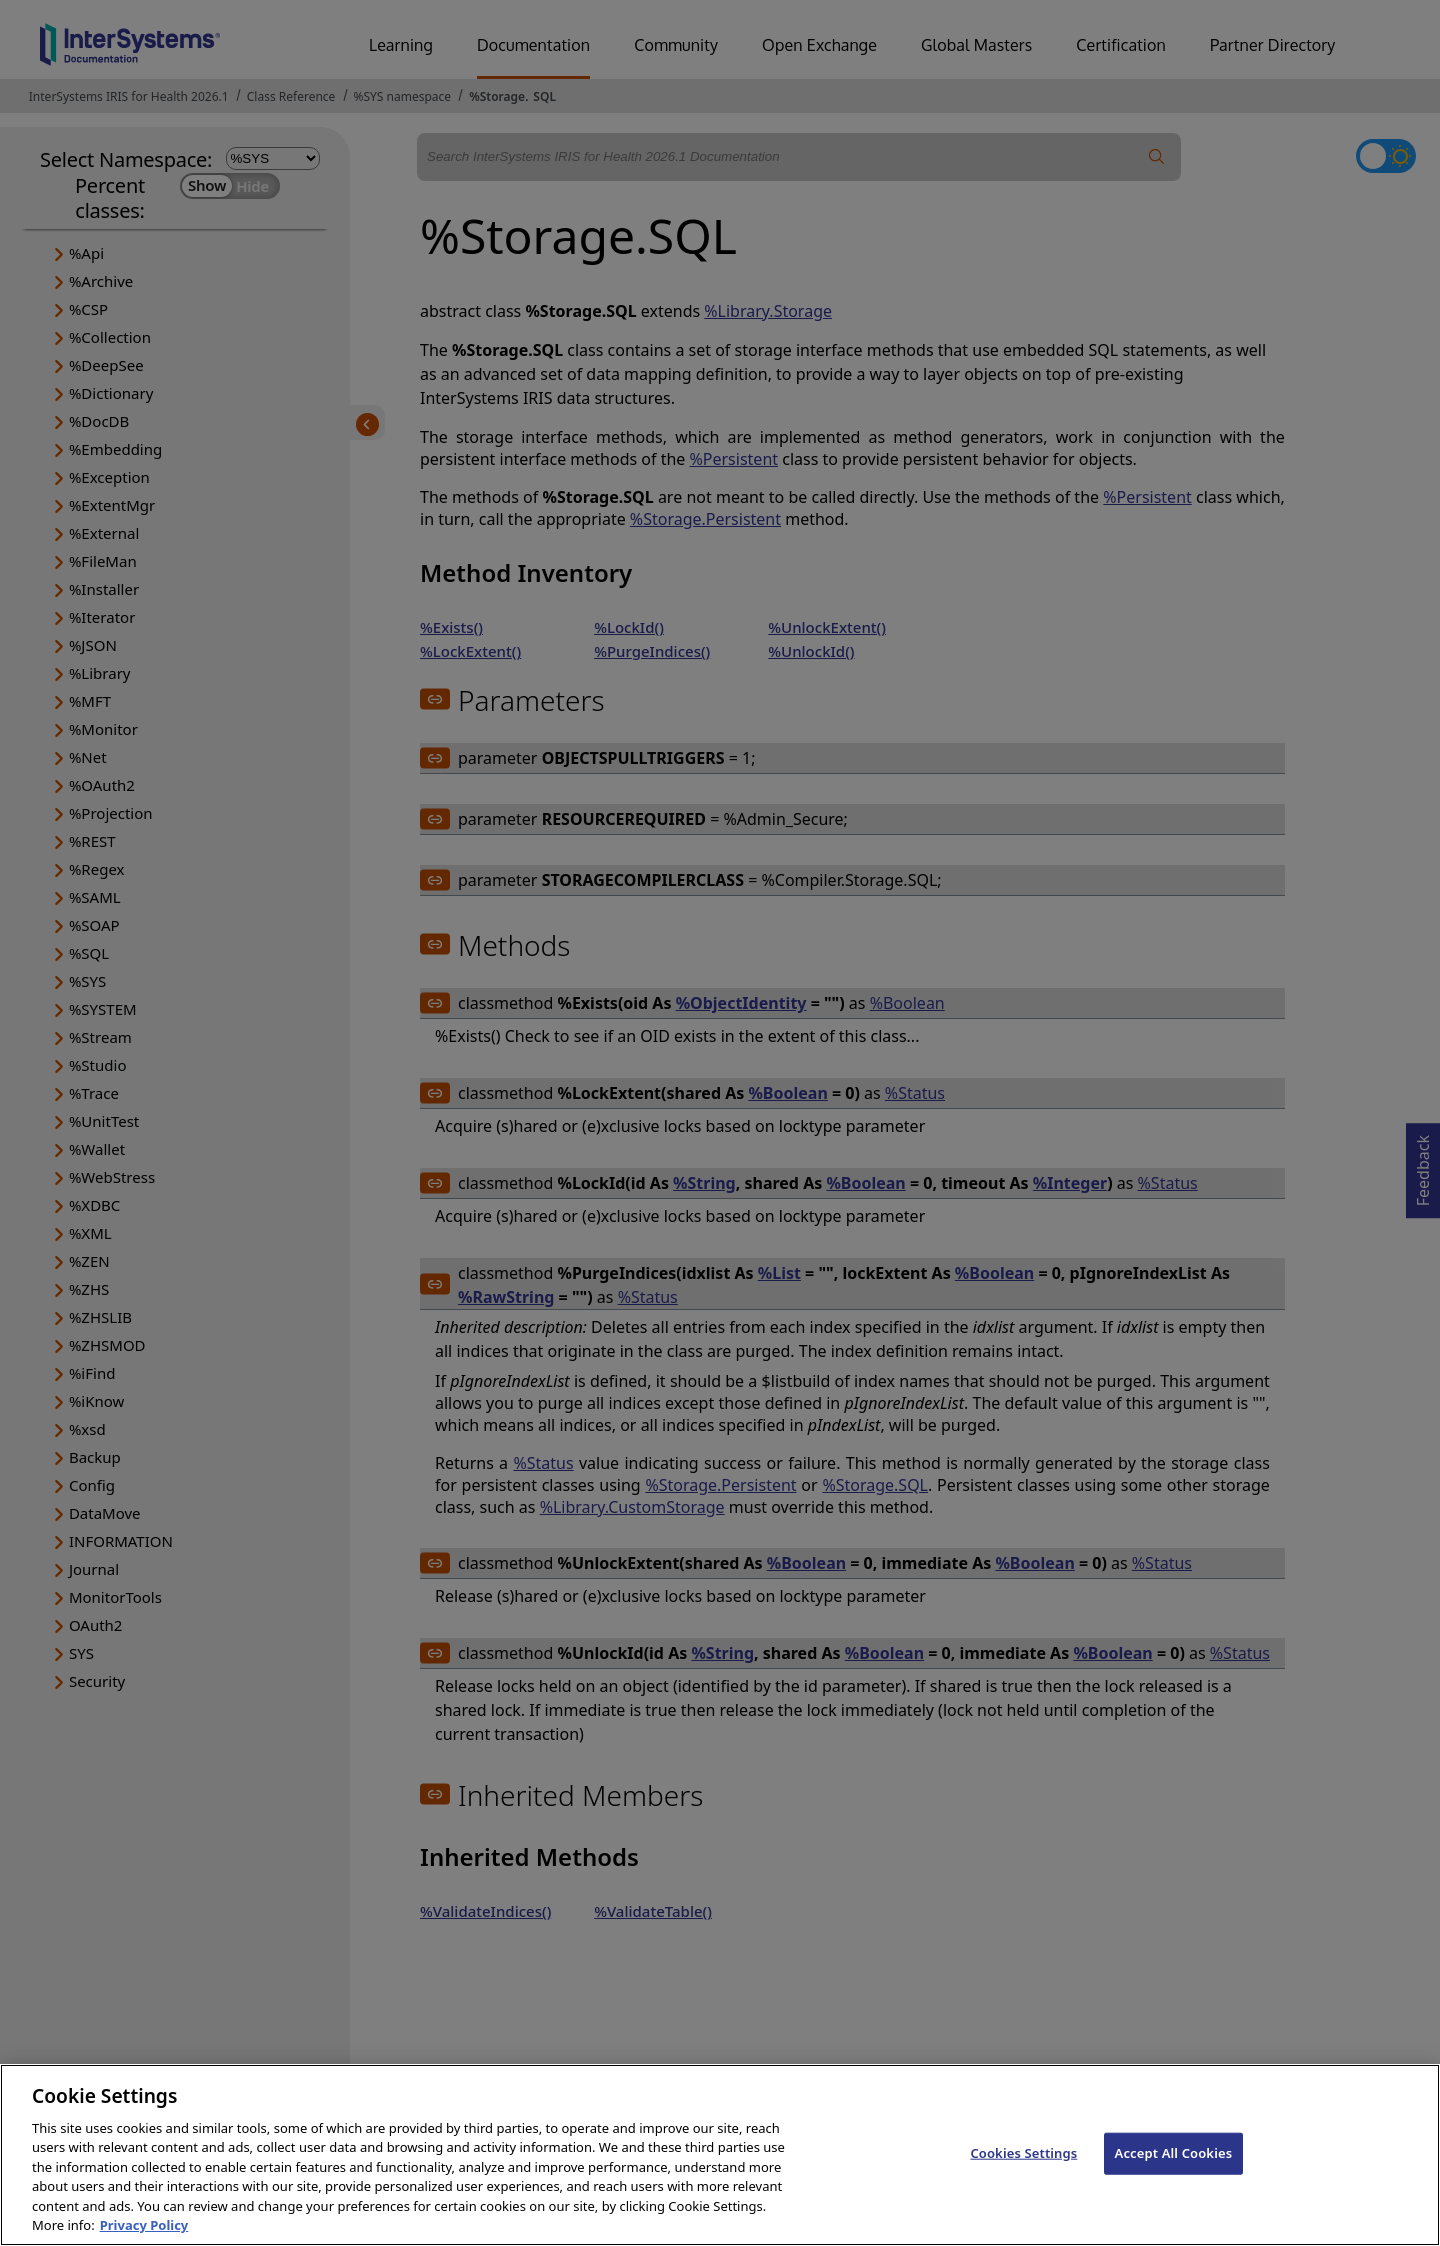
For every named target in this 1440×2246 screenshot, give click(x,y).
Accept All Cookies (1174, 2175)
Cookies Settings (1023, 2175)
